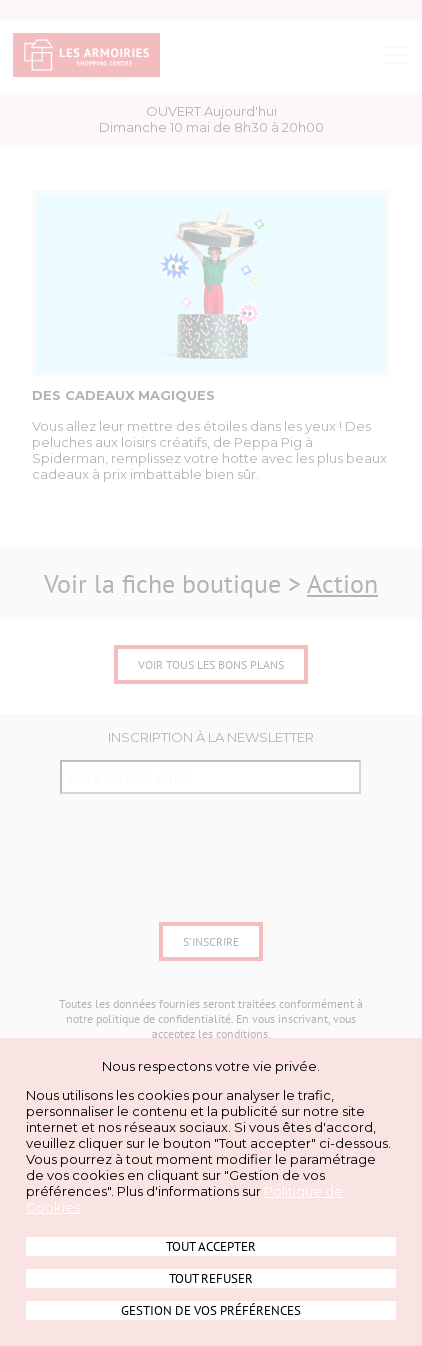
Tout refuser (211, 1278)
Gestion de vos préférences (211, 1310)
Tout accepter (211, 1246)
